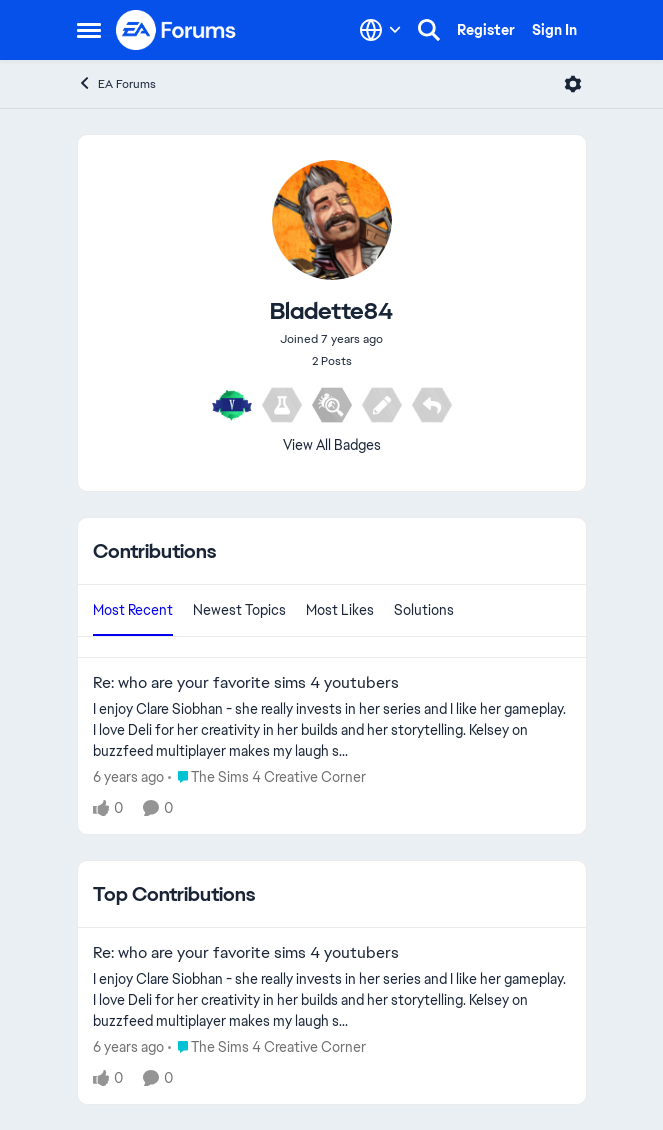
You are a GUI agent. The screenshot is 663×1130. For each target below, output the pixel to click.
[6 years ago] (128, 777)
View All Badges (332, 445)
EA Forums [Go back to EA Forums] (116, 83)
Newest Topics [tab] (239, 610)
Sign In (554, 30)
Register (486, 30)
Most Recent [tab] (133, 610)
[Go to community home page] (177, 30)
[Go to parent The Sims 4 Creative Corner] (267, 777)
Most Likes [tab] (340, 610)
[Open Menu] (573, 84)
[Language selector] (380, 30)
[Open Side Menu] (89, 30)
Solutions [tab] (424, 610)
